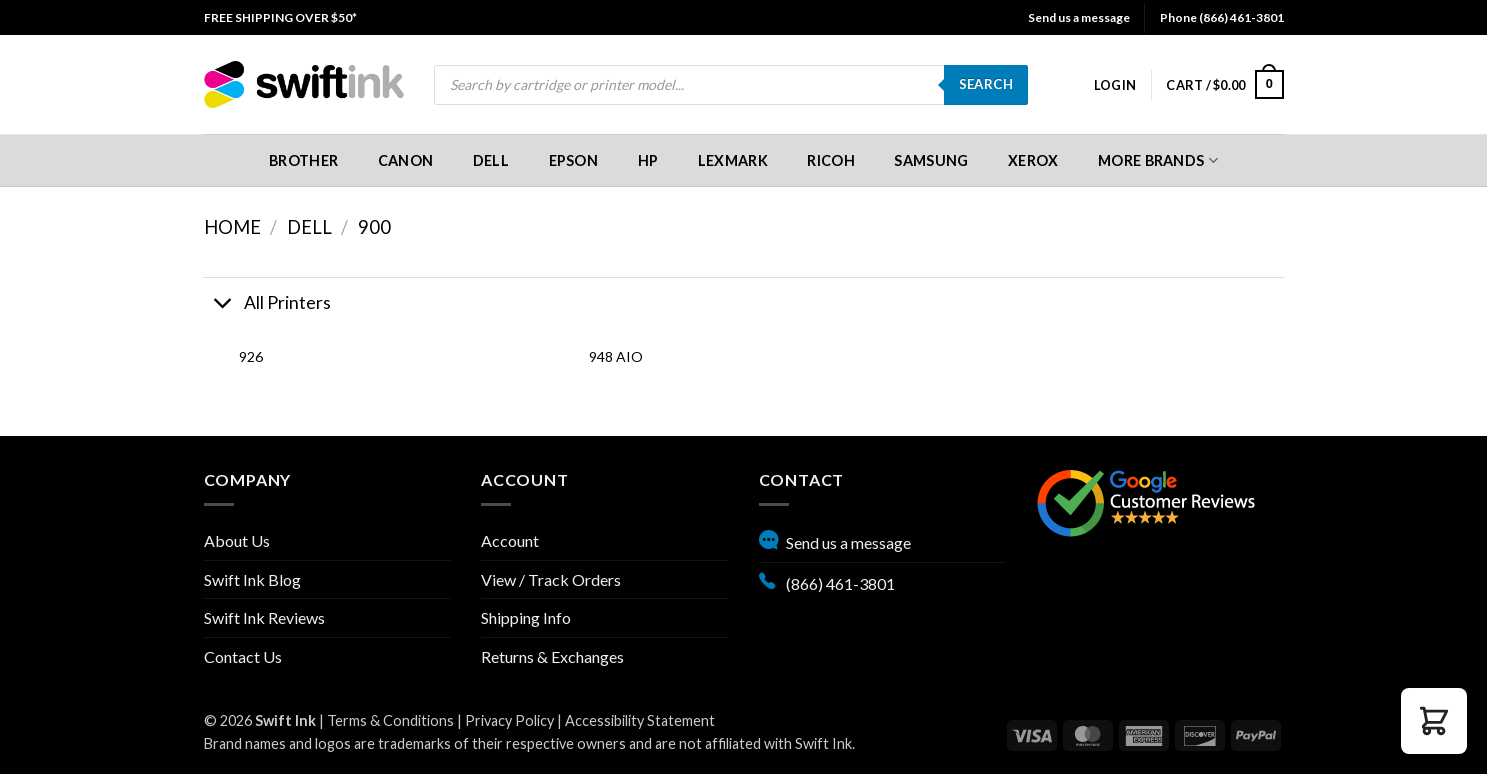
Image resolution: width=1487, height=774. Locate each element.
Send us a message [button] (1079, 17)
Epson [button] (573, 160)
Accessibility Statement (640, 720)
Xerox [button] (1033, 160)
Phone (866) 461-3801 (1222, 17)
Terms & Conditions (390, 720)
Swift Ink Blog (252, 579)
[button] (1115, 85)
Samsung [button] (931, 160)
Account (510, 540)
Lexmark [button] (733, 160)
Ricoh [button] (830, 160)
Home (232, 227)
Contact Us (243, 656)
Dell (309, 227)
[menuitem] (280, 17)
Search (986, 84)
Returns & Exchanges (552, 656)
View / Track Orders (551, 579)
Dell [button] (491, 160)
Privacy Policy (509, 720)
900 (374, 227)
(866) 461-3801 (827, 581)
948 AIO (616, 356)
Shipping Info (526, 617)
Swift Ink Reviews (264, 617)
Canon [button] (405, 160)
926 (251, 356)
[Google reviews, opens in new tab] (1146, 500)
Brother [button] (303, 160)
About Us (237, 540)
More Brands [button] (1158, 160)
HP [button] (648, 160)
